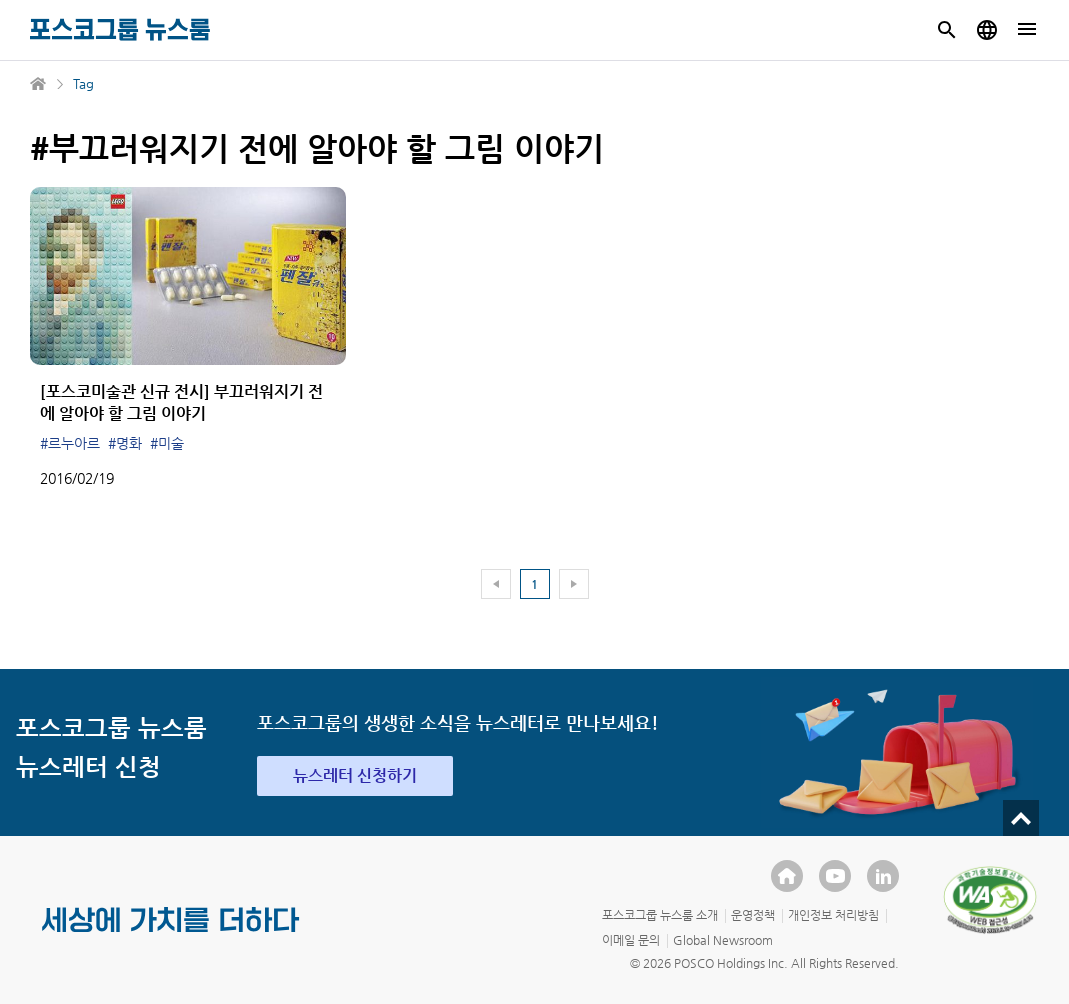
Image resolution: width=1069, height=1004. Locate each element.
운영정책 (753, 915)
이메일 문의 (631, 940)
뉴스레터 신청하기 (355, 775)
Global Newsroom (723, 940)
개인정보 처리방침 (833, 915)
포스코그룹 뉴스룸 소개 (660, 915)
